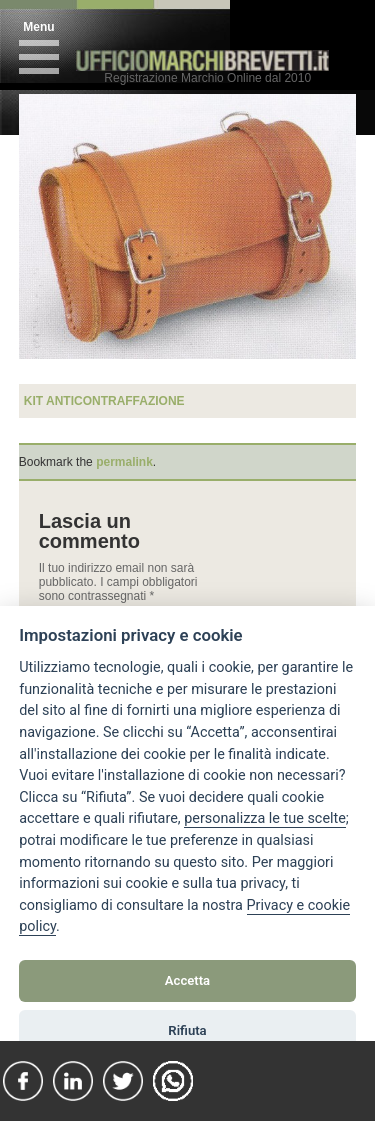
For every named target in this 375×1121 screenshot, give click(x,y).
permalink (124, 462)
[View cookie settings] (265, 819)
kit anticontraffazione (104, 401)
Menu (38, 27)
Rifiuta (187, 1030)
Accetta (187, 980)
